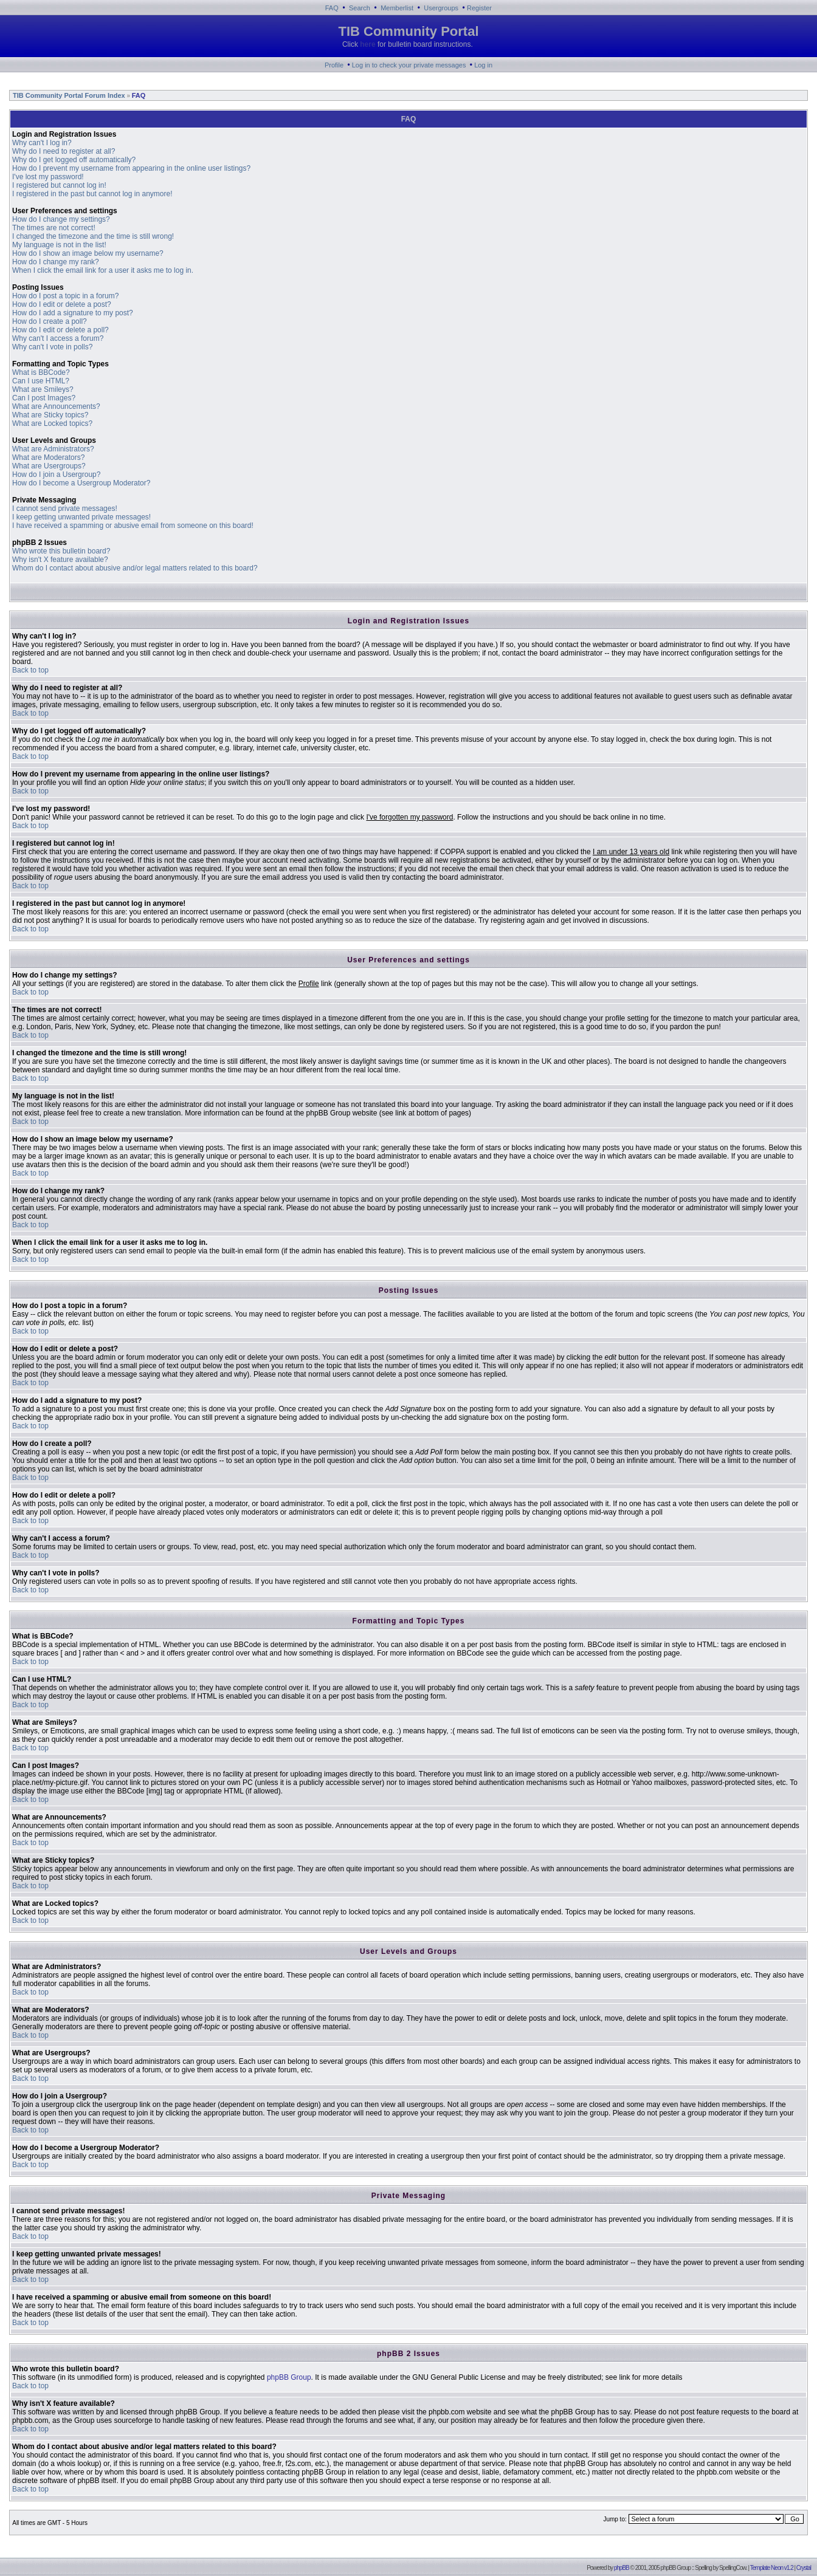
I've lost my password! (48, 177)
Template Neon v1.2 (771, 2567)
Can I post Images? (43, 398)
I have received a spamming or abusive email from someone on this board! (132, 525)
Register (479, 8)
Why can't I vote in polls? (52, 347)
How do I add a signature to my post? (72, 313)
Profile (334, 65)
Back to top (30, 670)
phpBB (621, 2567)
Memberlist (397, 8)
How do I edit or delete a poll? (60, 330)
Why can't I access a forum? (57, 338)
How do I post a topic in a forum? (65, 296)
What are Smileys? (43, 389)
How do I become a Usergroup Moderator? (81, 483)
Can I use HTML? (40, 381)
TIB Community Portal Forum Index (68, 95)
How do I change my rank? (55, 262)
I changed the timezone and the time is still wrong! (93, 236)
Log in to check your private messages (409, 65)
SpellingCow (732, 2567)
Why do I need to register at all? (63, 151)
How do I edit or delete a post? (61, 304)
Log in (483, 65)
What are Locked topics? (52, 423)
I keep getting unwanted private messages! (81, 517)
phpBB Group (289, 2377)
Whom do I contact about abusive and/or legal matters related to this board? (135, 568)
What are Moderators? (48, 457)
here (367, 44)
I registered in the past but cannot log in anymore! (92, 194)
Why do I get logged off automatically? (74, 160)
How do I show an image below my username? (88, 253)
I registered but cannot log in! (59, 185)
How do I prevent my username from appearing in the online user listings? (131, 168)
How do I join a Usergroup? (56, 474)
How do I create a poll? (49, 321)
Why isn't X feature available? (60, 559)
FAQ (332, 8)
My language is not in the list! (59, 245)
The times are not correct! (53, 228)
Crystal (803, 2567)
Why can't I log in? (42, 143)
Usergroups (441, 8)
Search (359, 8)
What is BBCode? (41, 372)
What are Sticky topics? (50, 415)
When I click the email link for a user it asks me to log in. (102, 270)
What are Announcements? (56, 406)
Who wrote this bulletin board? (61, 551)
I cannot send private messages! (64, 508)
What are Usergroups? (49, 466)
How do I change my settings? (61, 219)
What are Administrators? (53, 449)
